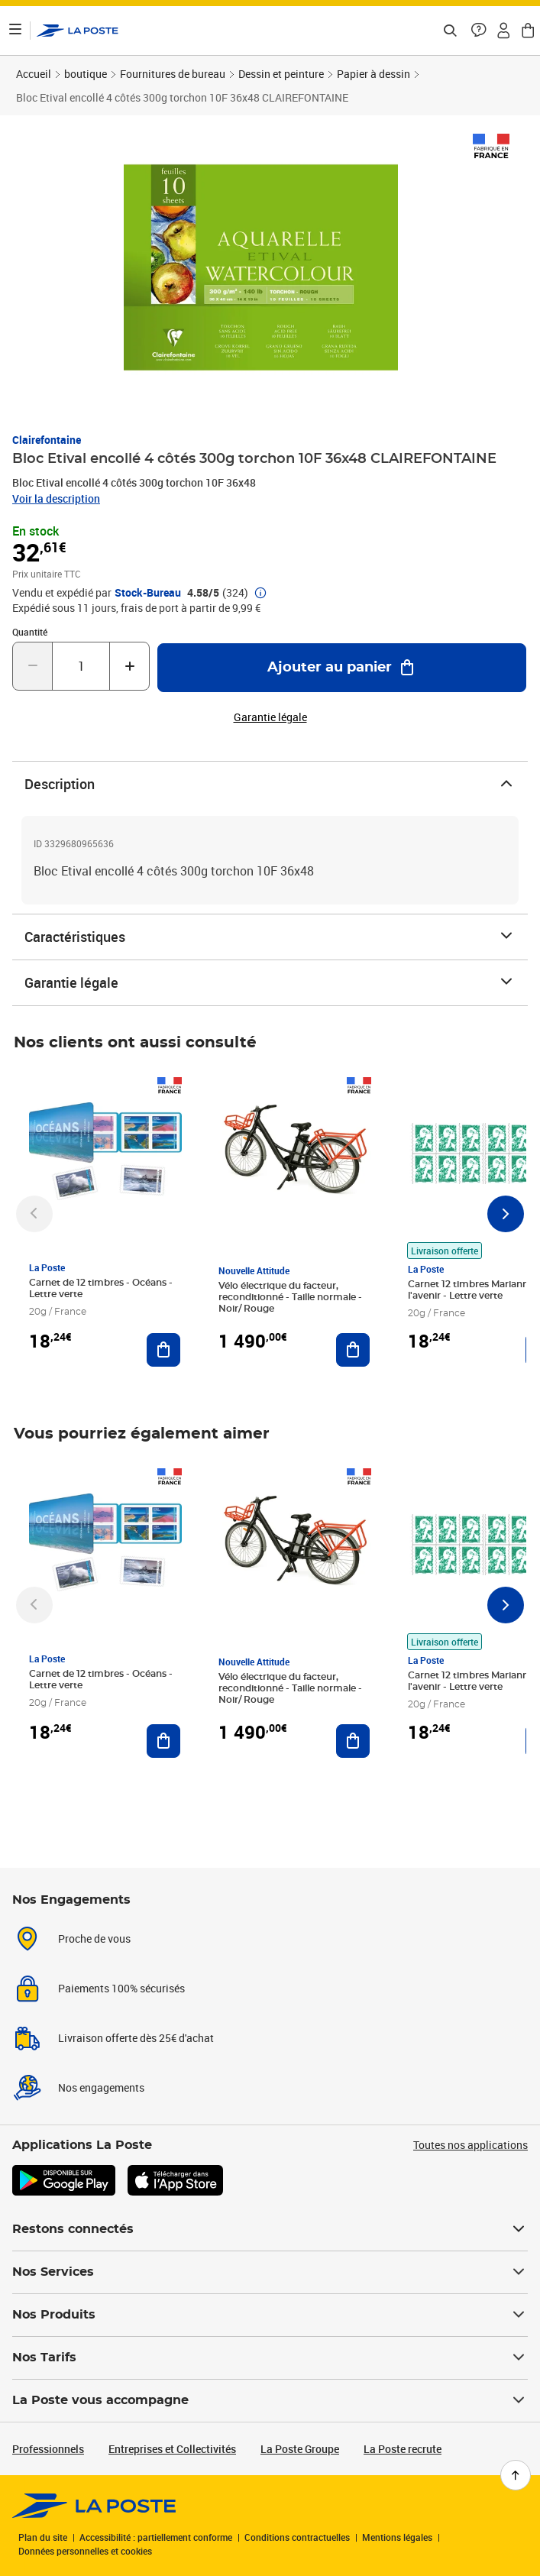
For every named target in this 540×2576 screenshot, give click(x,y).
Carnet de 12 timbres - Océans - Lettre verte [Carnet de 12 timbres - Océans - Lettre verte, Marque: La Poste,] (101, 1288)
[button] (479, 30)
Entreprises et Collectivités (172, 2449)
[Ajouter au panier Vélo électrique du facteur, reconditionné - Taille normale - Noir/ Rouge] (353, 1350)
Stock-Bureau (148, 593)
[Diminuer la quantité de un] (32, 666)
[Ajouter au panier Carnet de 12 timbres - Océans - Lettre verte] (163, 1350)
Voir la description (56, 498)
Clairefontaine (46, 439)
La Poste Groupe (299, 2449)
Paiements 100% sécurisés (121, 1988)
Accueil (33, 73)
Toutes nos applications (470, 2144)
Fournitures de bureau (172, 73)
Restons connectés (270, 2229)
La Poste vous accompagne (270, 2400)
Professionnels (48, 2449)
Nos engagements (101, 2087)
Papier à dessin (373, 73)
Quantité (29, 632)
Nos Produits (270, 2315)
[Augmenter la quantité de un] (129, 666)
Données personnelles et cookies (85, 2551)
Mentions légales (397, 2537)
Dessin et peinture (281, 73)
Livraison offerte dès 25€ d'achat (136, 2038)
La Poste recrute (402, 2449)
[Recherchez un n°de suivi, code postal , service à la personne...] (450, 30)
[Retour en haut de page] (515, 2475)
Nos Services (270, 2272)
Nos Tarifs (270, 2357)
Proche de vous (94, 1938)
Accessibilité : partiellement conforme (155, 2537)
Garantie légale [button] (270, 717)
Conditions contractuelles (297, 2537)
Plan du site (42, 2537)
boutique (85, 73)
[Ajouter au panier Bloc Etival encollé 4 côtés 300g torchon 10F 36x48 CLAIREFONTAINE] (342, 668)
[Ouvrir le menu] (15, 30)
